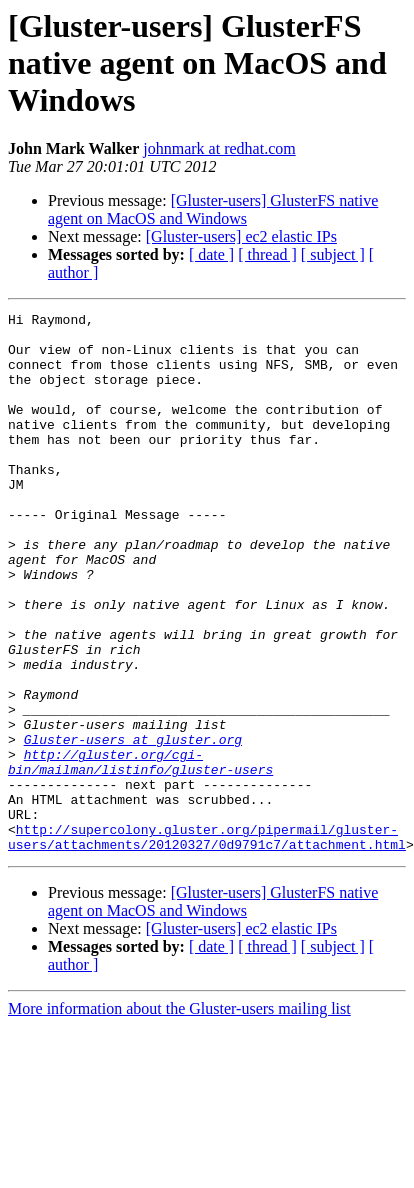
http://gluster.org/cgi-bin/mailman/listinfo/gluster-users (140, 853)
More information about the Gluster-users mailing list (179, 1116)
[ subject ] (333, 254)
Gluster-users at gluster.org (133, 826)
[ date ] (211, 254)
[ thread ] (267, 254)
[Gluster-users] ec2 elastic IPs (241, 236)
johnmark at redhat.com (219, 148)
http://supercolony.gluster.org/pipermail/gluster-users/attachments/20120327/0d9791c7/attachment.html (207, 943)
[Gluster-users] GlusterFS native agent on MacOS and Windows (213, 209)
